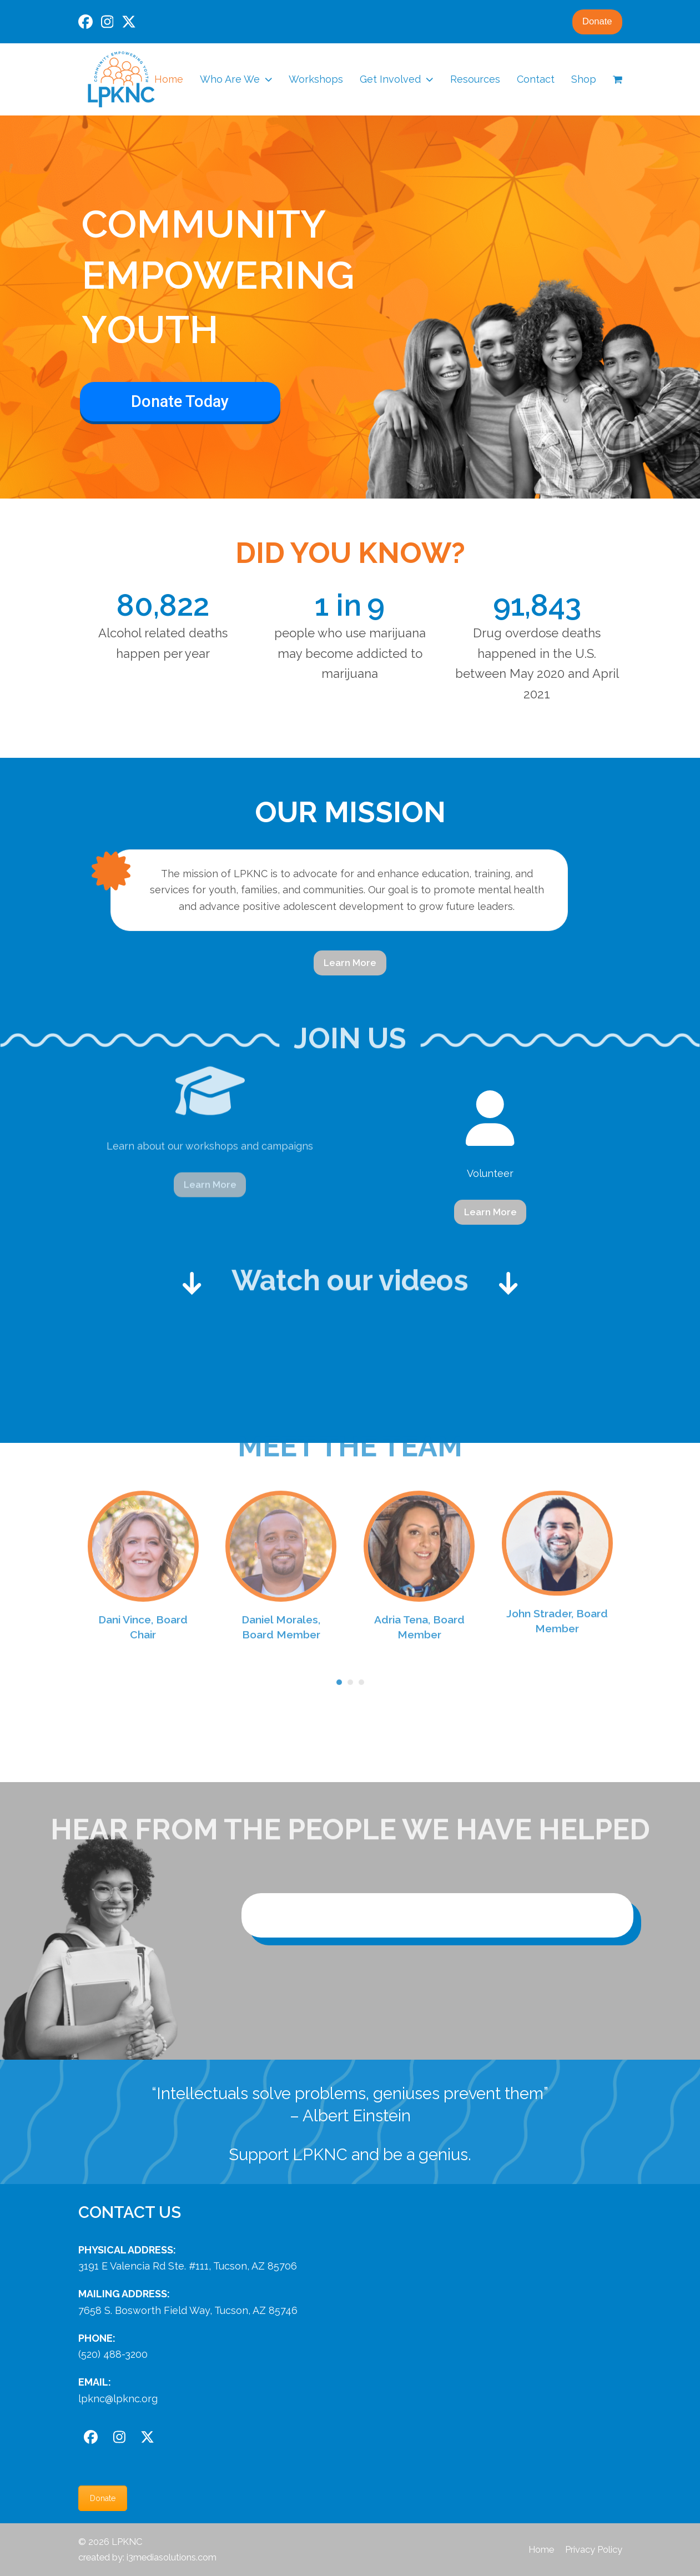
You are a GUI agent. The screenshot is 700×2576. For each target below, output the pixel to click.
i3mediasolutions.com (171, 2557)
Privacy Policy (593, 2549)
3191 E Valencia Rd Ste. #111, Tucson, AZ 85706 (187, 2266)
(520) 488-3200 (113, 2354)
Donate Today (180, 401)
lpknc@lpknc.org (118, 2398)
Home (541, 2549)
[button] (618, 79)
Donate (597, 21)
